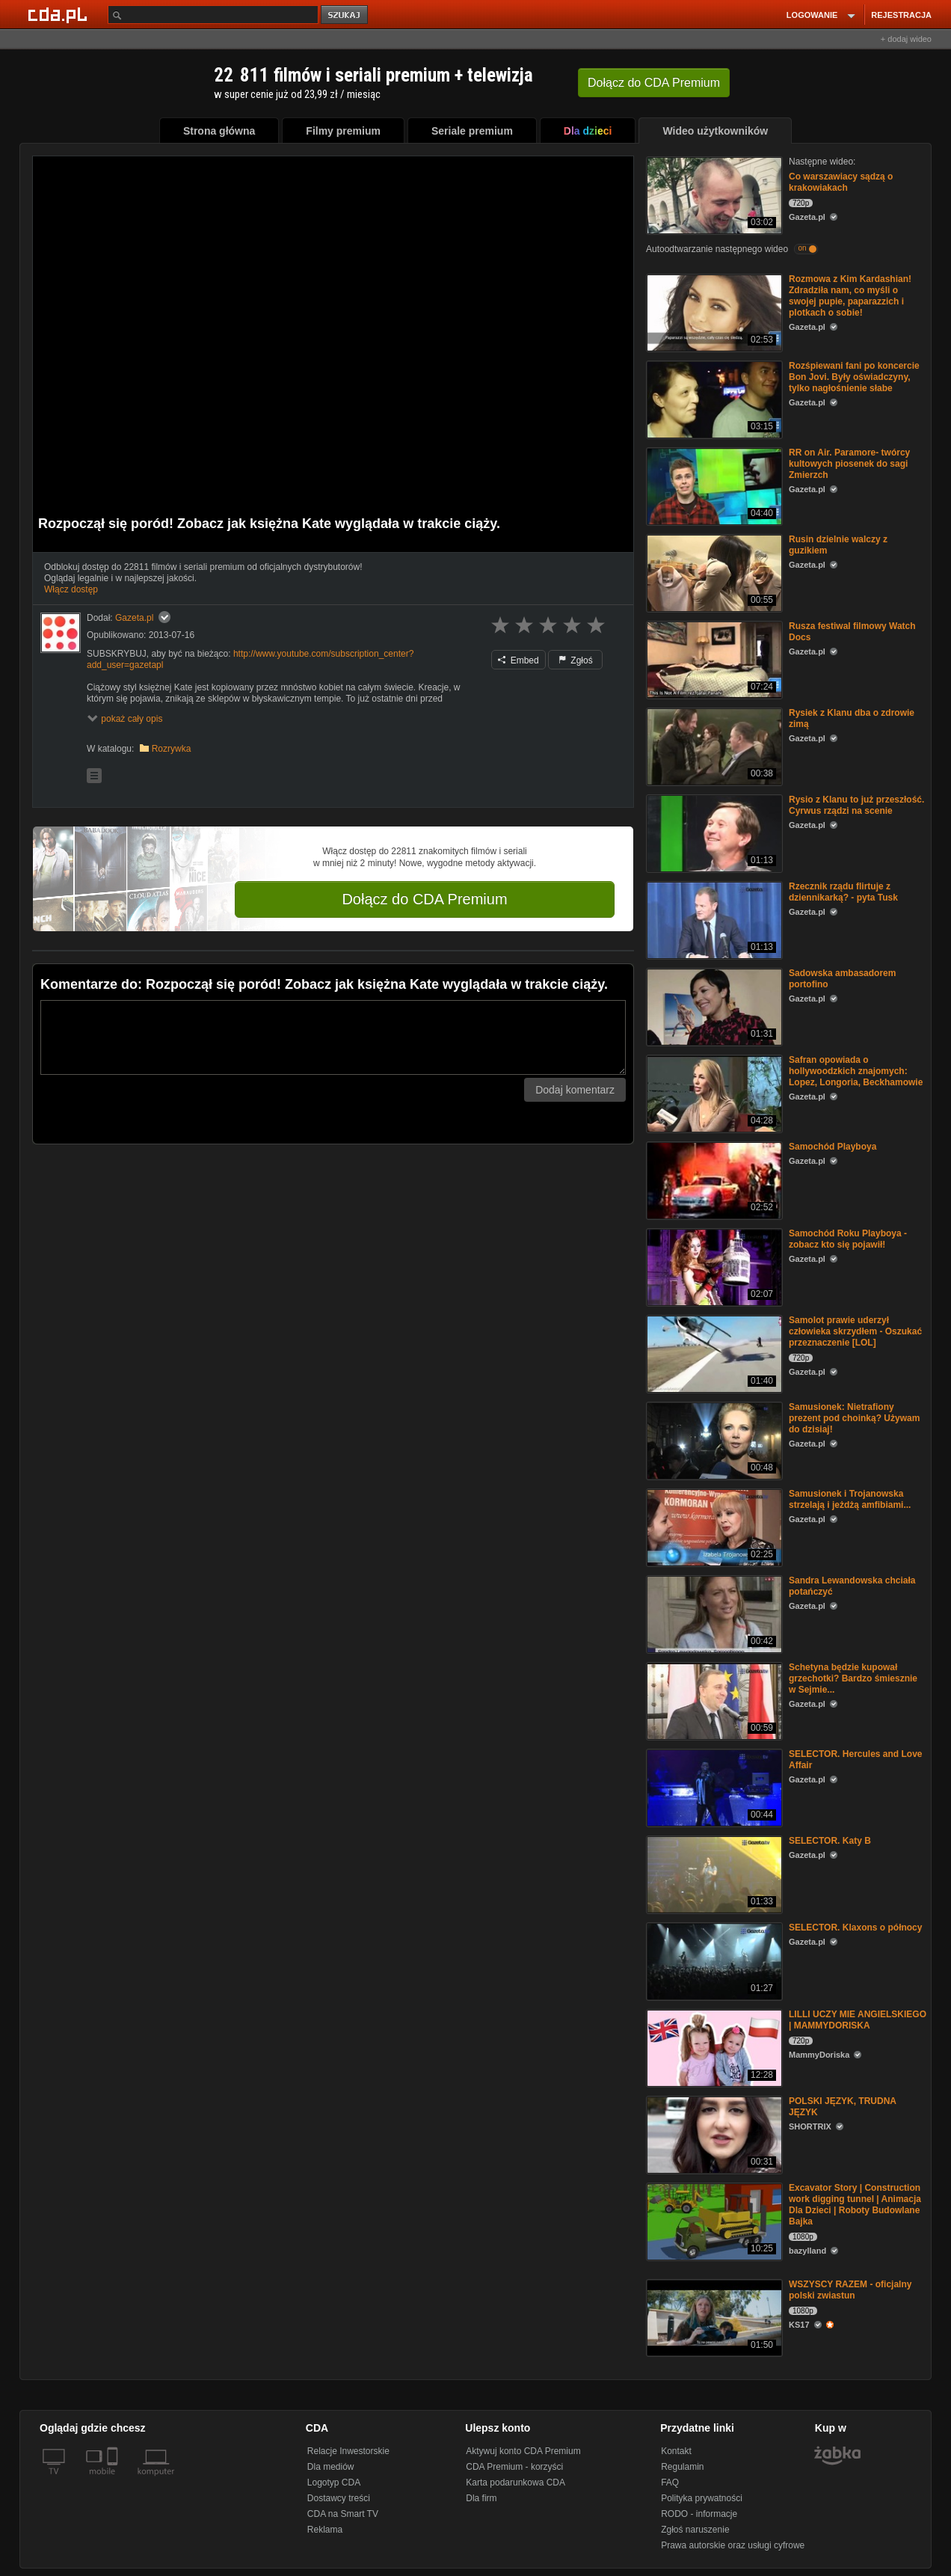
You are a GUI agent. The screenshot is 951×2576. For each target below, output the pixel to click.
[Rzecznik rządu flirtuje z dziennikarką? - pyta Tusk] (713, 919)
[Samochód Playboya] (713, 1179)
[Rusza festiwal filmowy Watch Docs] (713, 658)
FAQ (670, 2482)
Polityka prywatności (701, 2498)
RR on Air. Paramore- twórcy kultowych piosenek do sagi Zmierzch (849, 463)
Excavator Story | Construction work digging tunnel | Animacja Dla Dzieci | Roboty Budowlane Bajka (855, 2205)
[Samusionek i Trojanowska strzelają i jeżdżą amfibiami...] (713, 1526)
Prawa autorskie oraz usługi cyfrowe (732, 2545)
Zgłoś (575, 660)
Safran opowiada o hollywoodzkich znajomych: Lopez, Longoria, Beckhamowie (856, 1071)
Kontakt (676, 2451)
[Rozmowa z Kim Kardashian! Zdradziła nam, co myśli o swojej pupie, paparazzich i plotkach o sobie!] (713, 311)
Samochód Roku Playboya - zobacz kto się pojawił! (848, 1239)
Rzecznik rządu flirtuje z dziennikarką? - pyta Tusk (843, 892)
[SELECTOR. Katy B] (713, 1873)
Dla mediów (330, 2467)
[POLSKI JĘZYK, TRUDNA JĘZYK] (713, 2133)
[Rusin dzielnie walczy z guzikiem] (713, 572)
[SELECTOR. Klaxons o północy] (713, 1960)
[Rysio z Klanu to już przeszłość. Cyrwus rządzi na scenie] (713, 832)
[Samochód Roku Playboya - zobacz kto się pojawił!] (713, 1266)
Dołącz (654, 82)
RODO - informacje (699, 2514)
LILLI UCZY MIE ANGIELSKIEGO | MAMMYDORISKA (857, 2020)
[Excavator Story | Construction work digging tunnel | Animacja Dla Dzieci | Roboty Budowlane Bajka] (713, 2220)
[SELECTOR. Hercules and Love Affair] (713, 1786)
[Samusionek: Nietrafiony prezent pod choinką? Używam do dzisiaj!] (713, 1439)
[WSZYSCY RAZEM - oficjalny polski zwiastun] (713, 2317)
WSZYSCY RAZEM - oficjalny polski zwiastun (850, 2290)
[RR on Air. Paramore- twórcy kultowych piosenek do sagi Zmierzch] (713, 485)
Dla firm (481, 2498)
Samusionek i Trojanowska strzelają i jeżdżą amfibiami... (850, 1499)
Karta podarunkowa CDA (515, 2482)
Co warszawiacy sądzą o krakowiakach (841, 182)
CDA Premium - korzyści (514, 2467)
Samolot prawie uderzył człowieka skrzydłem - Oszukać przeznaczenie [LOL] (855, 1331)
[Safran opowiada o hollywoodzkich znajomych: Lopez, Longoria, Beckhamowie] (713, 1092)
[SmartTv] (114, 2480)
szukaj (345, 15)
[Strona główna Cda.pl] (59, 14)
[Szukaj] (213, 14)
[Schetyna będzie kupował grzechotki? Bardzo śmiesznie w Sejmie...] (713, 1700)
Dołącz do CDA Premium (424, 899)
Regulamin (682, 2467)
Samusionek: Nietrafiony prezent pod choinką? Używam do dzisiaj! (854, 1418)
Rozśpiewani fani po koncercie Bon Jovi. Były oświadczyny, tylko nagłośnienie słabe (854, 377)
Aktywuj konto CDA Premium (523, 2451)
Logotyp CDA (333, 2482)
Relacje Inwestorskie (348, 2451)
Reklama (324, 2529)
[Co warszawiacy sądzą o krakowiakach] (713, 194)
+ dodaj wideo (906, 38)
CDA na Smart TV (342, 2514)
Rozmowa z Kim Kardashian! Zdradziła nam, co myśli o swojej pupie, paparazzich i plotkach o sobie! (850, 296)
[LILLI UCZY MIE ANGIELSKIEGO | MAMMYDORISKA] (713, 2047)
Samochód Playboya (832, 1146)
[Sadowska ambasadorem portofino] (713, 1005)
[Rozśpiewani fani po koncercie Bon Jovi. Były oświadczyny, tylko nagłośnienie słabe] (713, 398)
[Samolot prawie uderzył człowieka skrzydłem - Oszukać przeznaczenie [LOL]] (713, 1352)
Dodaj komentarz (575, 1090)
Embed (518, 660)
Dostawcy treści (338, 2498)
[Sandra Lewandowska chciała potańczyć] (713, 1613)
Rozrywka (171, 748)
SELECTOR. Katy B (830, 1841)
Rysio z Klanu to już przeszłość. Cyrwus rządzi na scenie (856, 805)
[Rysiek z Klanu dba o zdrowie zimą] (713, 745)
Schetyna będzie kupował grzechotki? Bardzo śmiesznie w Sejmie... (853, 1678)
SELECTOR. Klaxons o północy (855, 1927)
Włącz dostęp (71, 589)
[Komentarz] (333, 1037)
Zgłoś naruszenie (695, 2529)
